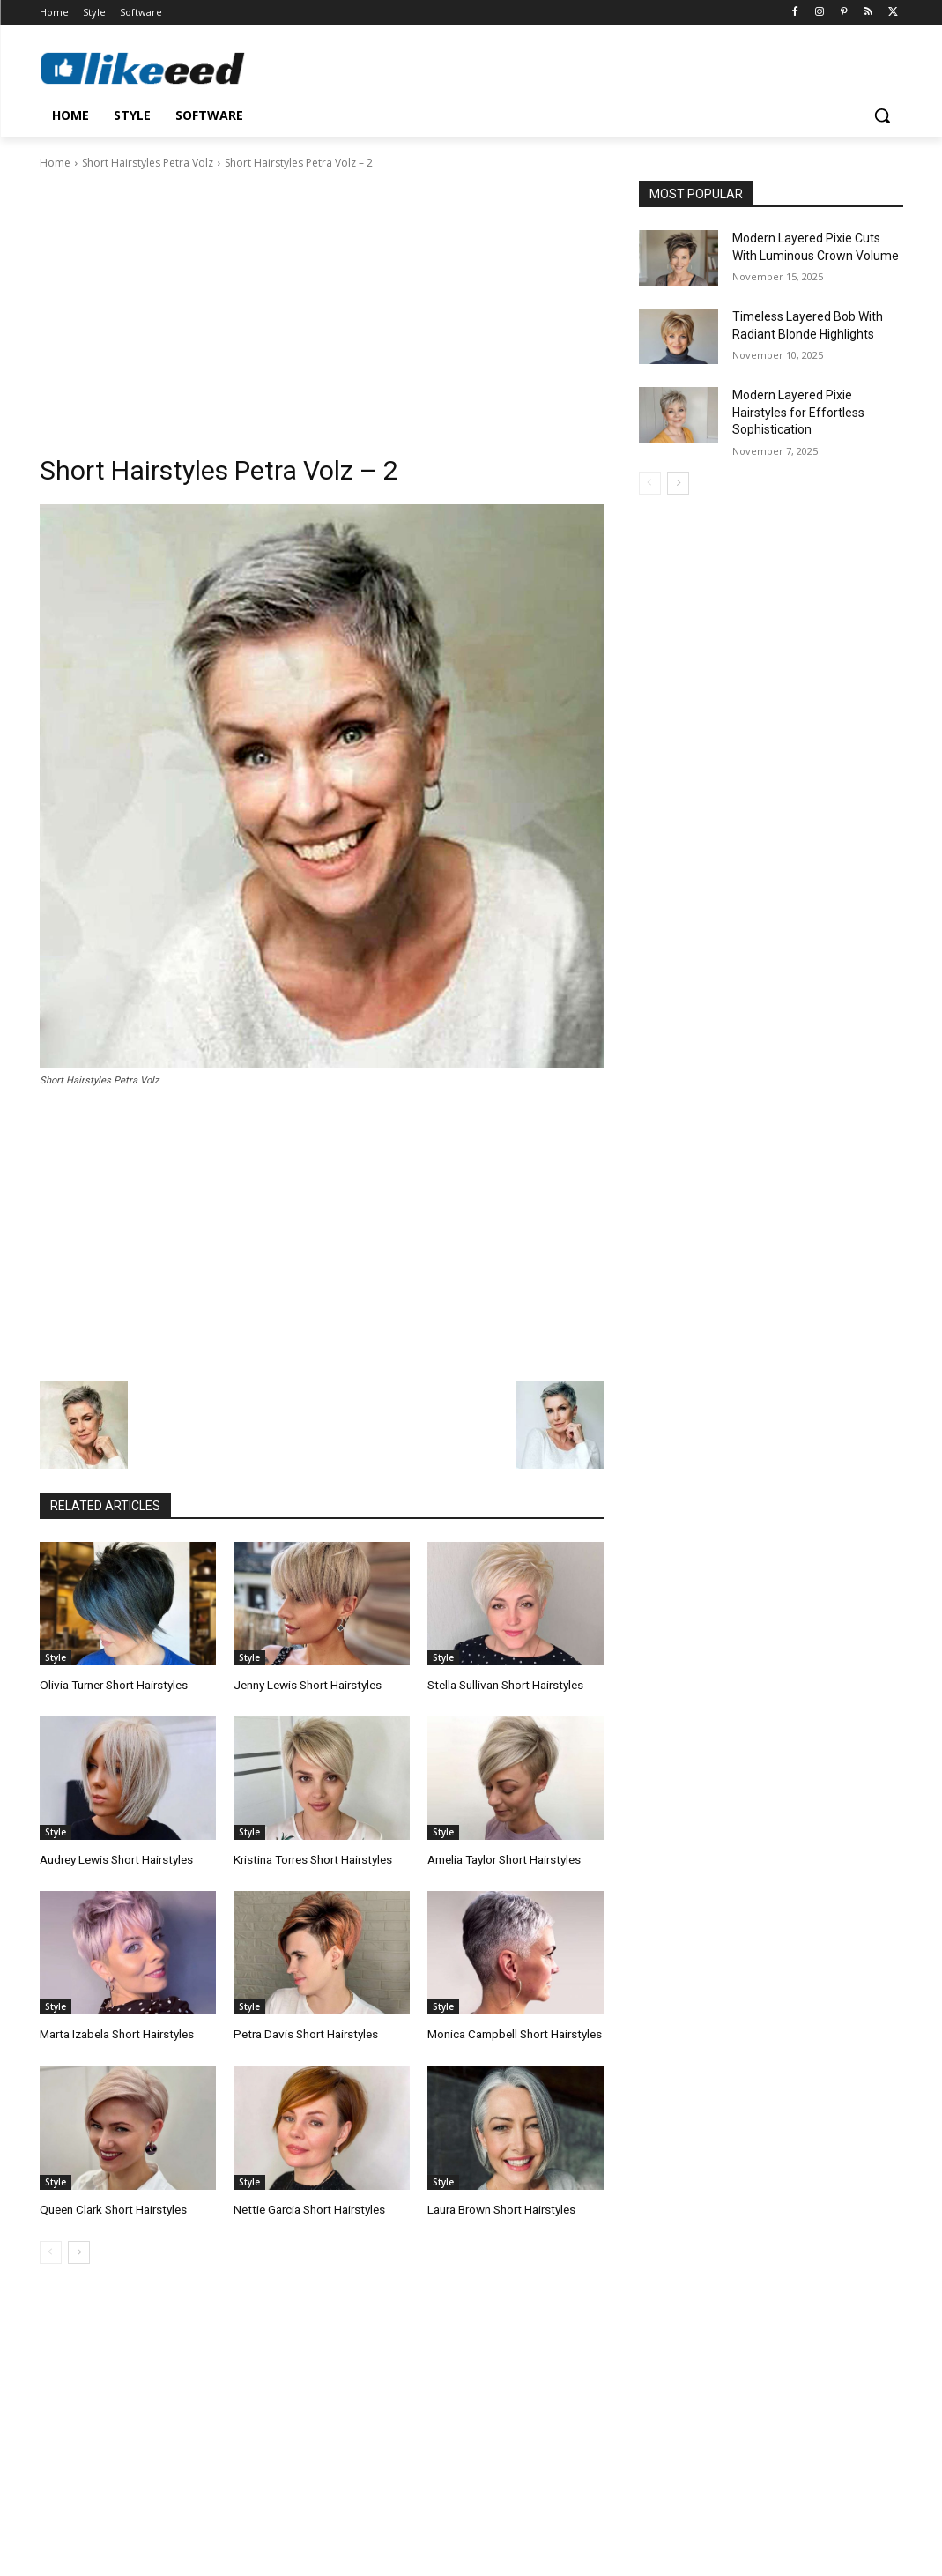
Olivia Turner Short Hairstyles (111, 1684)
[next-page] (79, 2248)
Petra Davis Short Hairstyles (303, 2031)
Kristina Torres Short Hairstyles (311, 1858)
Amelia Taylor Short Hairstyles (502, 1858)
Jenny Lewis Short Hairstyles (306, 1684)
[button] (882, 115)
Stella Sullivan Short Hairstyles (503, 1684)
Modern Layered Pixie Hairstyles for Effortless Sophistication (798, 412)
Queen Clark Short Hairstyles (111, 2206)
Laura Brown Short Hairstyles (500, 2206)
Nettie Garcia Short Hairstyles (308, 2206)
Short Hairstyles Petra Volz (147, 162)
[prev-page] (51, 2248)
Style (55, 1657)
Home (55, 162)
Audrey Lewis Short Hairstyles (115, 1858)
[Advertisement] (322, 304)
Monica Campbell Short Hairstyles (513, 2031)
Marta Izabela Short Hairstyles (115, 2031)
